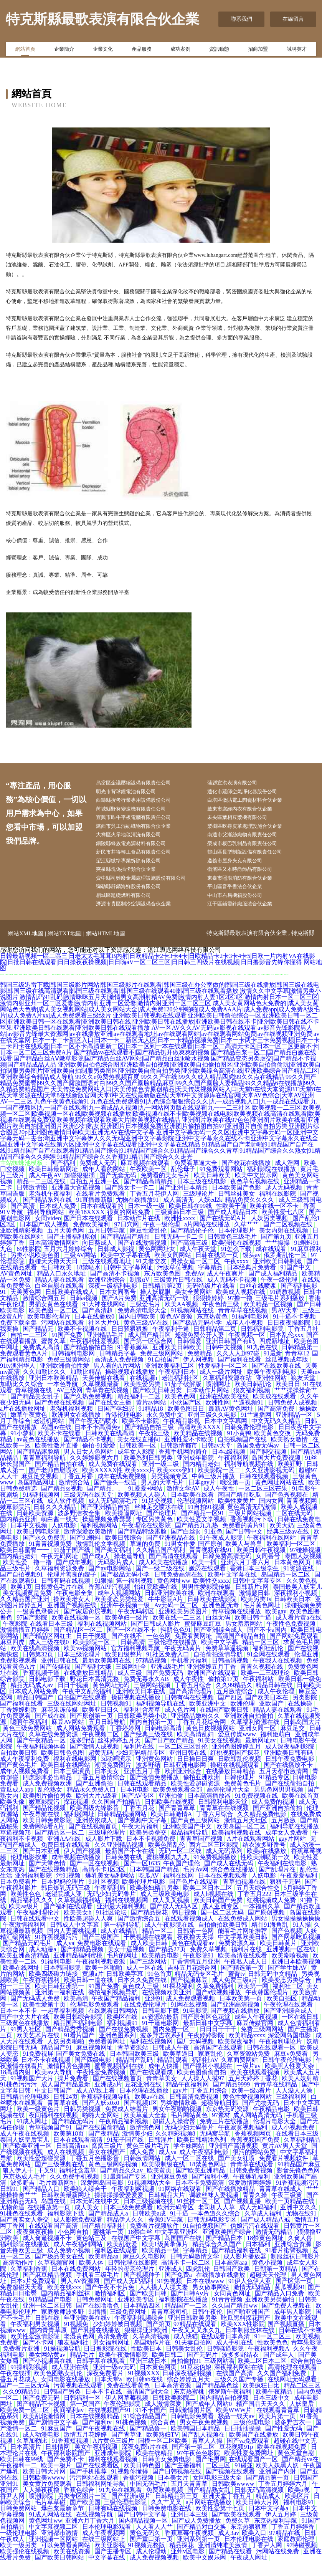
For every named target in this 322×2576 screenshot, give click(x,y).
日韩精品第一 (301, 1362)
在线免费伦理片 (146, 2020)
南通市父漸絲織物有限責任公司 (250, 841)
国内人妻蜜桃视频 (72, 1946)
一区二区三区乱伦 (184, 1762)
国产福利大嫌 (93, 1682)
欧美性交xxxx (211, 1596)
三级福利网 (292, 2112)
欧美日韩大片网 (45, 2486)
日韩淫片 (161, 2155)
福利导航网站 (46, 1227)
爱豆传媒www (238, 1749)
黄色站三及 (92, 2253)
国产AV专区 (139, 1811)
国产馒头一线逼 (116, 1497)
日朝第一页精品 (276, 2284)
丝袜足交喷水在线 (159, 1522)
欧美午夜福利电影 (272, 1387)
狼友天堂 (304, 1393)
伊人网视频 (199, 1375)
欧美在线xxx (65, 2302)
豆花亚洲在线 (144, 2099)
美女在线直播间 (139, 1454)
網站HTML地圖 (105, 949)
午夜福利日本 (178, 1387)
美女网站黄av (48, 2370)
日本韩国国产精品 (155, 1884)
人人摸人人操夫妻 (164, 2302)
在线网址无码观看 (293, 2394)
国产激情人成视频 (95, 1762)
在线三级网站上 (104, 2554)
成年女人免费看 (287, 1848)
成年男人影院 (293, 2327)
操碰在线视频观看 (235, 1780)
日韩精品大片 (167, 2210)
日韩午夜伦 (208, 2327)
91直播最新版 (94, 1215)
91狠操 (103, 1596)
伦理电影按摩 (29, 1872)
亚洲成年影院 (196, 1473)
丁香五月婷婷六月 (283, 2499)
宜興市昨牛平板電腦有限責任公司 (142, 822)
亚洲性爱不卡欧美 (189, 1454)
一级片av (249, 2081)
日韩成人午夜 (171, 2063)
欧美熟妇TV (162, 2450)
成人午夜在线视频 (25, 2149)
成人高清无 (179, 1215)
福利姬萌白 (276, 1749)
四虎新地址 (275, 1356)
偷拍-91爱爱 (99, 1461)
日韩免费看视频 (252, 2185)
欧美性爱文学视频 (202, 1534)
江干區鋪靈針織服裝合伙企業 (248, 919)
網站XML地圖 (25, 949)
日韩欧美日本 (293, 1614)
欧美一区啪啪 (104, 1983)
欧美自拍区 (282, 2013)
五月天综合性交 (258, 1903)
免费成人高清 (42, 1362)
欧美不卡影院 (141, 1436)
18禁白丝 (140, 2247)
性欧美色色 (272, 2357)
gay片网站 (293, 1854)
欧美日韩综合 (124, 1553)
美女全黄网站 (194, 1307)
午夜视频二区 (101, 1749)
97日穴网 (127, 1239)
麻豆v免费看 (291, 2069)
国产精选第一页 (243, 1983)
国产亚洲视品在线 (171, 1553)
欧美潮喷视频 (290, 1970)
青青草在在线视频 (225, 1823)
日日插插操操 (243, 2443)
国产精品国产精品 (126, 1252)
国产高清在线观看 (174, 1571)
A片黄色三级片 (114, 2456)
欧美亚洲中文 (208, 1719)
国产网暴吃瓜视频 (295, 1952)
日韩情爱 (190, 1356)
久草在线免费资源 (54, 1749)
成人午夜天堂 (199, 1264)
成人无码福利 (258, 2222)
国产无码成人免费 (35, 2013)
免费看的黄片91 (244, 1540)
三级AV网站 (81, 1270)
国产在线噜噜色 (98, 2321)
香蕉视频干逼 (42, 1688)
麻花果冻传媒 (60, 1725)
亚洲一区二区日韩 (48, 2321)
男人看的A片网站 (117, 1381)
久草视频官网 (57, 2278)
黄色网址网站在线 (280, 1497)
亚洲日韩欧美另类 (193, 2333)
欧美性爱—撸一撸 (28, 1577)
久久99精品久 (234, 1700)
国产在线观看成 (152, 2087)
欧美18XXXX (86, 1227)
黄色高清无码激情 (252, 1522)
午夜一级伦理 (162, 1239)
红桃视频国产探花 (235, 1768)
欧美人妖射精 (301, 2093)
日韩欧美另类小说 (142, 1731)
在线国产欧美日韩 (225, 1725)
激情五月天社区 (246, 1835)
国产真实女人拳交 (25, 2235)
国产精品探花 (150, 1927)
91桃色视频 (132, 2437)
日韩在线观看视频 (264, 1491)
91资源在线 (299, 1583)
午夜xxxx (237, 1276)
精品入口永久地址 (62, 1289)
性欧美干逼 (231, 1221)
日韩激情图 (33, 1202)
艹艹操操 (278, 1258)
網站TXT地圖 (65, 949)
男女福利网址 (112, 2357)
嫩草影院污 (15, 1522)
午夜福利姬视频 (133, 2204)
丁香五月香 (78, 1491)
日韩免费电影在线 (167, 2523)
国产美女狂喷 (237, 2173)
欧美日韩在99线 (191, 1221)
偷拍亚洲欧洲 (202, 1792)
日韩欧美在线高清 (110, 1448)
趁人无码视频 (284, 1202)
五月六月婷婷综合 (69, 1264)
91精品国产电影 (51, 2314)
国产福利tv (97, 2437)
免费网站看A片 (44, 1841)
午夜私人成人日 (246, 1977)
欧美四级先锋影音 (95, 1823)
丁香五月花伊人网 (155, 1209)
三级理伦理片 (107, 1848)
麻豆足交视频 (40, 1491)
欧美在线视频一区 (76, 1633)
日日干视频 (92, 1651)
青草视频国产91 (51, 2142)
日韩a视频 (84, 1313)
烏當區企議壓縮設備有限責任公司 (142, 783)
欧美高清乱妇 (196, 1749)
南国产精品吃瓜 (240, 1510)
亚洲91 (154, 2013)
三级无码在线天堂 (89, 1510)
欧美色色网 (181, 1411)
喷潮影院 (42, 2511)
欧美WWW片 (234, 2425)
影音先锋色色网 (298, 2185)
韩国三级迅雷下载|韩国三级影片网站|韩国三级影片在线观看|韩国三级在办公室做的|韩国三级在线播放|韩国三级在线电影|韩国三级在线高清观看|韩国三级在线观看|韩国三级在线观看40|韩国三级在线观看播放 (159, 1003)
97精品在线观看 (195, 2339)
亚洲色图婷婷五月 (237, 1762)
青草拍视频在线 (245, 1897)
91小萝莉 (22, 1448)
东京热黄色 (213, 1332)
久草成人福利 (263, 2228)
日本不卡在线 (104, 2407)
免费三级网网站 (162, 1368)
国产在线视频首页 (93, 1841)
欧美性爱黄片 (237, 1516)
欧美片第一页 (278, 2431)
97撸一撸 (240, 1313)
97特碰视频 (301, 2560)
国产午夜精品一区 (42, 1755)
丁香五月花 (140, 1823)
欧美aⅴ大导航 (54, 2087)
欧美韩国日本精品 (196, 2443)
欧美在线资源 (72, 2566)
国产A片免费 (119, 1313)
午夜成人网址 (249, 2572)
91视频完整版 (147, 2560)
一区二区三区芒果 (263, 1504)
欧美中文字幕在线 (126, 1270)
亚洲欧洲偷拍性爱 (65, 1381)
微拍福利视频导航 (113, 2007)
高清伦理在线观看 (293, 2382)
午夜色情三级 (221, 1319)
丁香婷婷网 (126, 1743)
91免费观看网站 (222, 1184)
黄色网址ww (173, 1596)
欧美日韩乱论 (253, 1399)
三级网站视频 (153, 1700)
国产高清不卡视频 (115, 1289)
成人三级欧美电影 (165, 1909)
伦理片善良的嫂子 (72, 1590)
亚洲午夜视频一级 (126, 1620)
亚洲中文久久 (299, 2222)
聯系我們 (241, 19)
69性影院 (29, 1264)
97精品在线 (285, 2548)
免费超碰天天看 (22, 2302)
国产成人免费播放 (197, 2536)
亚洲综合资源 (293, 2259)
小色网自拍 (74, 2247)
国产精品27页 (168, 1964)
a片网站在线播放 (207, 1239)
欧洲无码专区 (176, 2222)
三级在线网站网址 (72, 1719)
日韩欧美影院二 (174, 2413)
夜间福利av (69, 2425)
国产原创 (210, 1559)
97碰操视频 (305, 1565)
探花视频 (76, 1817)
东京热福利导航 (276, 2536)
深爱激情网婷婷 (250, 2198)
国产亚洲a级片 (131, 2511)
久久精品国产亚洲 (25, 1614)
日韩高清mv (72, 2161)
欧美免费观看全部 (178, 1805)
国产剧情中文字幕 (54, 2437)
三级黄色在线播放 (25, 2038)
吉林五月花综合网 (192, 1983)
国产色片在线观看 (194, 1897)
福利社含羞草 (143, 1725)
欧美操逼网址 (124, 1528)
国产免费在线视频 (60, 1418)
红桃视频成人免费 (272, 1915)
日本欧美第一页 (241, 2013)
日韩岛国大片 (302, 1737)
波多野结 (82, 1755)
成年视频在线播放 (76, 1872)
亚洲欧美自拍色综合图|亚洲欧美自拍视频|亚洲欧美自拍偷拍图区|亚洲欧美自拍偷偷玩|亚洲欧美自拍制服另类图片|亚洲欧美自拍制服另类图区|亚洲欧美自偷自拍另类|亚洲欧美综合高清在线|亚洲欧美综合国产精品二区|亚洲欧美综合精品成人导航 (160, 1086)
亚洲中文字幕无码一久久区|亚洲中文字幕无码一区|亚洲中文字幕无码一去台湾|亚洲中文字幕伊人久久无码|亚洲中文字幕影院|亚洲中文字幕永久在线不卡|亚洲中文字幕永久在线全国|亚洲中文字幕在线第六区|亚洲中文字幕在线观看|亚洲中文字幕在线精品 (159, 1153)
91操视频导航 (62, 2364)
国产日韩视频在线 (177, 2486)
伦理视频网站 (196, 1516)
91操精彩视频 (29, 2382)
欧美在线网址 (22, 1983)
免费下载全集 (19, 1338)
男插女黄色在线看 (54, 1319)
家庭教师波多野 (63, 2327)
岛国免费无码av (258, 1461)
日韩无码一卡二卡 (179, 1252)
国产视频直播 (243, 2216)
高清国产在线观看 (218, 2063)
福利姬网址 (79, 1829)
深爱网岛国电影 (290, 2050)
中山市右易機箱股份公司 (242, 909)
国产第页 (158, 2339)
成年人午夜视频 (256, 2032)
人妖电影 (64, 1540)
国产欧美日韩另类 (158, 1405)
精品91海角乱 (270, 1940)
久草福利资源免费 (60, 1583)
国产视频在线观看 (231, 2486)
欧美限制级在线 (164, 2179)
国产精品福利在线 (237, 2265)
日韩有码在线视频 (66, 1596)
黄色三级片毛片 (148, 2161)
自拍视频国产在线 (243, 1454)
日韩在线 (48, 2333)
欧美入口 (254, 2548)
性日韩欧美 (57, 1282)
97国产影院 (33, 1633)
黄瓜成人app (17, 1805)
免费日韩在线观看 (66, 1860)
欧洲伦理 (243, 1719)
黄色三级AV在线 (147, 1338)
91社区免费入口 (168, 1669)
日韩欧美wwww (44, 2493)
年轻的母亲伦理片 (130, 2284)
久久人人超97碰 (238, 1368)
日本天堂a (108, 2394)
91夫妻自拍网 (194, 2357)
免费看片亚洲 (22, 2364)
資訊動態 (219, 51)
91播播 (97, 2327)
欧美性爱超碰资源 (196, 1798)
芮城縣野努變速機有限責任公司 (139, 813)
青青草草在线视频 (243, 1325)
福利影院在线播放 (272, 1184)
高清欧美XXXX (200, 1442)
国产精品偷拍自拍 (89, 1362)
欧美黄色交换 (273, 1448)
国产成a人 (96, 1571)
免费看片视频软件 (284, 2173)
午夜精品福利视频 (124, 2136)
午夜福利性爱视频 (95, 1356)
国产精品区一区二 (78, 1645)
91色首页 (159, 1989)
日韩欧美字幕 (125, 1989)
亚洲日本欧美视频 (295, 1977)
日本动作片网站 (208, 1405)
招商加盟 (257, 51)
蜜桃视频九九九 (168, 1872)
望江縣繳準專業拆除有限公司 (137, 871)
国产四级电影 (93, 2075)
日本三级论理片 (80, 1669)
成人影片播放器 (245, 2271)
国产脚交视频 (268, 1467)
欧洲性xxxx (180, 1233)
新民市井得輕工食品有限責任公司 (142, 861)
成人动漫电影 (42, 2450)
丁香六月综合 (215, 1829)
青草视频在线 (34, 1405)
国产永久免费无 (45, 1553)
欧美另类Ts (256, 1614)
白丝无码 (219, 1633)
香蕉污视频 (139, 2493)
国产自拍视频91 (22, 1590)
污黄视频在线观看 (78, 2400)
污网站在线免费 (278, 2566)
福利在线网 (179, 1891)
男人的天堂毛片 (163, 1497)
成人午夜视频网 (104, 2548)
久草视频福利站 (80, 1915)
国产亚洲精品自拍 (106, 1522)
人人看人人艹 (155, 2542)
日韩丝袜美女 (237, 1209)
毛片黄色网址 (262, 1620)
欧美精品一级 (161, 2265)
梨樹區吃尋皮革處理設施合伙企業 (253, 832)
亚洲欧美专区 (136, 2314)
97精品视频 (152, 1676)
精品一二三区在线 (42, 1196)
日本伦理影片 (237, 1246)
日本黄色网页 (293, 1577)
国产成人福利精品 (273, 1289)
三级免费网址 (129, 2327)
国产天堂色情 (48, 1878)
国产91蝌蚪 (86, 1553)
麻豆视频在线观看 (146, 1178)
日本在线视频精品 (95, 2431)
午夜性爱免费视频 (101, 2087)
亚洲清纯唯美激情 (223, 2560)
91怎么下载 (237, 1264)
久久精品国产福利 (161, 1565)
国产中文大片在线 (25, 2032)
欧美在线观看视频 (255, 2087)
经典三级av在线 (289, 1547)
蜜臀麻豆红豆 (203, 1639)
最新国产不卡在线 (130, 1866)
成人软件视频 (66, 1516)
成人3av (228, 2548)
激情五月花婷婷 (86, 2450)
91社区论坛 (112, 1927)
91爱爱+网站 (146, 1504)
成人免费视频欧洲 (48, 1798)
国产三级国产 (101, 1952)
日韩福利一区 (83, 2413)
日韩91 (10, 2204)
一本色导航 (63, 1399)
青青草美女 (162, 2093)
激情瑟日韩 (255, 1608)
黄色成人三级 (141, 2001)
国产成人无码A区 (174, 1921)
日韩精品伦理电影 (25, 2112)
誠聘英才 (296, 51)
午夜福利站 (259, 1694)
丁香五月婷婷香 (293, 2542)
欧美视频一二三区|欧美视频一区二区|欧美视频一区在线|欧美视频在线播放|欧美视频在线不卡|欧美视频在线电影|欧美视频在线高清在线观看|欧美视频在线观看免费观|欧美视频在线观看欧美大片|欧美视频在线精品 (160, 1129)
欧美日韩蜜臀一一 (25, 1565)
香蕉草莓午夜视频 (190, 2548)
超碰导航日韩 (220, 2118)
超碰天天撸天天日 (54, 1276)
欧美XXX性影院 (243, 2339)
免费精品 (200, 1368)
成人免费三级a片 (235, 1995)
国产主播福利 (184, 2480)
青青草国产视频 (202, 1854)
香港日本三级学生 (255, 1583)
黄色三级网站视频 (113, 2179)
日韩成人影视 (116, 1264)
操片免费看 (74, 2093)
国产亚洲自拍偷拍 (278, 1823)
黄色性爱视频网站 (248, 2112)
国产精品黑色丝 (217, 2400)
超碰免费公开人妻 (200, 1350)
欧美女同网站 (173, 1270)
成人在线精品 (120, 1946)
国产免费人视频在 (287, 2321)
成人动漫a (43, 1964)
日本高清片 (26, 2462)
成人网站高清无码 (258, 2130)
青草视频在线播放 (237, 1626)
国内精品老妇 (202, 1479)
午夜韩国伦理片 (267, 2007)
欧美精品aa (104, 2271)
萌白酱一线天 (60, 1534)
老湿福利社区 (181, 1393)
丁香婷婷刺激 (19, 1725)
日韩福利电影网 (74, 1368)
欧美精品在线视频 (198, 1448)
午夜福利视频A (269, 2364)
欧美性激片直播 (57, 1461)
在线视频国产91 (110, 2425)
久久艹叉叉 (167, 2517)
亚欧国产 (272, 1719)
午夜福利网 (233, 1473)
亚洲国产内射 (278, 2486)
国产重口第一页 (152, 2554)
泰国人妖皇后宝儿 (25, 2155)
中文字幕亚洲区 (177, 2247)
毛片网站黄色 (190, 2130)
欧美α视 (299, 2505)
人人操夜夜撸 (42, 2505)
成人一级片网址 (222, 1387)
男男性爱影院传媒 (207, 1602)
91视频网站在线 (193, 1325)
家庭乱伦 (211, 2069)
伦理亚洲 (306, 1669)
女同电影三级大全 (218, 2493)
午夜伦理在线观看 (289, 2020)
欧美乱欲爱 (123, 2259)
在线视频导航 (95, 2529)
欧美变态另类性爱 (119, 1614)
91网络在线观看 (181, 2204)
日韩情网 (58, 2462)
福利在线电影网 (75, 1774)
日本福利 (259, 2259)
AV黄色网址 (17, 1289)
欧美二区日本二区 (208, 1903)
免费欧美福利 (92, 1239)
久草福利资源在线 (255, 1737)
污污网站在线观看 (94, 2493)
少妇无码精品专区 (141, 1768)
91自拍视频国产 (205, 2241)
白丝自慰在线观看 (60, 1301)
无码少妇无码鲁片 (112, 1909)
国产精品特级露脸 (142, 1547)
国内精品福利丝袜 (66, 2308)
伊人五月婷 (281, 2529)
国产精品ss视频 (62, 1504)
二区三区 (219, 2480)
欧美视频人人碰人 (142, 1510)
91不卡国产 (150, 2425)
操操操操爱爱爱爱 (119, 2210)
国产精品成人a (108, 2228)
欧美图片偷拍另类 (48, 1811)
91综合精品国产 (146, 2431)
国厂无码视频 (196, 2056)
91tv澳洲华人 (18, 1381)
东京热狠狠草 (249, 2542)
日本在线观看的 (103, 1221)
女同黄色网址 (233, 2308)
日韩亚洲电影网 (185, 1780)
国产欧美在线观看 (237, 2529)
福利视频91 (123, 2038)
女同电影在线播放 (66, 2394)
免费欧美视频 (165, 2505)
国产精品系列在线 (48, 1215)
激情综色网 (146, 2142)
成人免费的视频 (273, 1817)
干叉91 (47, 2185)
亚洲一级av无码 (115, 2382)
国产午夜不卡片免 (110, 2302)
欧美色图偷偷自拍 (202, 2087)
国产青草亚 (127, 2450)
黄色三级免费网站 (28, 1743)
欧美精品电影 (161, 1970)
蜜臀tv (236, 1989)
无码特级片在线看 (211, 1301)
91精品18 (152, 1424)
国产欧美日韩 (149, 2308)
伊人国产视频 (83, 1866)
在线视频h (144, 1393)
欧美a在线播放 (267, 1866)
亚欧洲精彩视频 (22, 1246)
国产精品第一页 (268, 2493)
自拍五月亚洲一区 (95, 1196)
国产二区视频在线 (288, 1239)
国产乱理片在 (278, 1884)
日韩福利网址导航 (101, 2499)
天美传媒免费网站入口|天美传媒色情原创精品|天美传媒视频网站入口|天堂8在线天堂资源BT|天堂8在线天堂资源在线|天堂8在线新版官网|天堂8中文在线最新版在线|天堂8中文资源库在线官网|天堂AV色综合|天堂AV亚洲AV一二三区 (160, 1110)
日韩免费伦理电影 (250, 1442)
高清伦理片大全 (229, 1805)
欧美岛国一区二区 (241, 1841)
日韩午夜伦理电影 (287, 2075)
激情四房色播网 (69, 2081)
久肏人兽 (301, 2253)
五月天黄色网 (66, 1246)
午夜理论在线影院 (147, 1540)
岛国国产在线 (184, 2253)
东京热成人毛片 (25, 2192)
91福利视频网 (42, 1510)
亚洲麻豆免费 (170, 2192)
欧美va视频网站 (86, 1663)
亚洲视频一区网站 (54, 2554)
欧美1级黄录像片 (166, 2259)
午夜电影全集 (75, 1608)
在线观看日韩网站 (113, 2026)
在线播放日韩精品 (89, 1688)
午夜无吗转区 (136, 1626)
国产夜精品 (103, 2149)
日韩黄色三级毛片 (233, 1252)
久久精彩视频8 (176, 2149)
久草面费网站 (240, 2075)
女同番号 (269, 1571)
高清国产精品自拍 (241, 1651)
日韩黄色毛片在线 (60, 1602)
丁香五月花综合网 (202, 1737)
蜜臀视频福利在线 (119, 2081)
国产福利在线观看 (68, 1921)
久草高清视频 (151, 2351)
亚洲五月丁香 (143, 1786)
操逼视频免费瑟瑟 (107, 1534)
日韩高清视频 (231, 1676)
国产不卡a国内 (267, 1645)
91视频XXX (144, 2388)
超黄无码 (100, 1768)
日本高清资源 (173, 2400)
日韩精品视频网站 (122, 1829)
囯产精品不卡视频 (42, 2419)
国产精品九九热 (197, 1540)
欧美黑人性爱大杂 (290, 2081)
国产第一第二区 (194, 2462)
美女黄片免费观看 (48, 2499)
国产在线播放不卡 (289, 1780)
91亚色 (213, 1547)
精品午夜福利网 (188, 2099)
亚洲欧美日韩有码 (289, 1768)
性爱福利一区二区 (223, 1381)
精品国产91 (57, 2063)
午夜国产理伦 (182, 1878)
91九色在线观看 (121, 2505)
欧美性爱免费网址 (249, 2468)
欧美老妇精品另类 (155, 1903)
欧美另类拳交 (149, 1848)
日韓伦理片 (240, 1792)
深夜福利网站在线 (239, 2382)
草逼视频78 (16, 1848)
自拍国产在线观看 (83, 1712)
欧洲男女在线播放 (76, 1430)
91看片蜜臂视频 (287, 2265)
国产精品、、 (106, 1504)
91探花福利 (178, 2001)
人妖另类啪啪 (66, 2056)
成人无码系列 (225, 1866)
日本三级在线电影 (202, 1196)
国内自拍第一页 (152, 1737)
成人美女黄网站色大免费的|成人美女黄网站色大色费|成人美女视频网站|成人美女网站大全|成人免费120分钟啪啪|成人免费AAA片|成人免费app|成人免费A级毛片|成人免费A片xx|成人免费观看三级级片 (160, 1024)
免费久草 (238, 2536)
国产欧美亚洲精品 (201, 2185)
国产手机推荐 (89, 2486)
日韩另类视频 (83, 2124)
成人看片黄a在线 (298, 1633)
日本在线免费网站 (76, 2284)
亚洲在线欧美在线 (225, 1411)
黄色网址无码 (111, 1700)
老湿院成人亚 (64, 1909)
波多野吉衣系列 (162, 2050)
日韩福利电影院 (263, 1344)
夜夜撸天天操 (196, 1952)
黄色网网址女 (158, 1264)
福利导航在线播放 (295, 1841)
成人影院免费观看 (78, 2235)
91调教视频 (284, 1307)
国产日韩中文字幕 (142, 2529)
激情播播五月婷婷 (25, 1645)
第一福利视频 (135, 1596)
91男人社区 (26, 2044)
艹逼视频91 (249, 1418)
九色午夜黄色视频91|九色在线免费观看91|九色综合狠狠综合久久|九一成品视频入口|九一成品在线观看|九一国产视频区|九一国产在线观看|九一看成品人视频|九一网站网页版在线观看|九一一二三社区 (158, 1119)
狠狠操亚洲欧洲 (146, 2345)
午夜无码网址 (60, 1571)
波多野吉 (23, 2198)
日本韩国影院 (63, 1983)
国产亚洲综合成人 (219, 1645)
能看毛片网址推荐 (243, 1946)
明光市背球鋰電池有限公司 (134, 793)
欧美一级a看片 (251, 2106)
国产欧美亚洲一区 (28, 2161)
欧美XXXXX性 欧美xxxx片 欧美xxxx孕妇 (138, 1485)
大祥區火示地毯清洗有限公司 (137, 841)
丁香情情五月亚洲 (196, 1977)
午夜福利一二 (19, 2480)
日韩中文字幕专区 (258, 1596)
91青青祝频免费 (51, 1559)
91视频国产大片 (32, 2093)
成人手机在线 (235, 2357)
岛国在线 (54, 2216)
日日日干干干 (219, 2044)
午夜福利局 (110, 1903)
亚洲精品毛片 (106, 1350)
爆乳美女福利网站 (110, 1891)
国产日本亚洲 (42, 1866)
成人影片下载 (104, 1854)
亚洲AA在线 (64, 1854)
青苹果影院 (306, 2357)
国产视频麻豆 (190, 1995)
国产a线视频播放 (219, 2007)
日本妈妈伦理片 (63, 1897)
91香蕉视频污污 (57, 1952)
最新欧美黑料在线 (107, 1676)
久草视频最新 (101, 1399)
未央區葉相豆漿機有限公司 (245, 822)
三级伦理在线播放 (173, 1657)
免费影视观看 (19, 1676)
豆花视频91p (236, 2462)
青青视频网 (302, 1516)
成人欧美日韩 (149, 1958)
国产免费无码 (165, 1688)
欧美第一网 (254, 2001)
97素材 (221, 2130)
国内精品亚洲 (19, 1534)
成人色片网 (181, 1725)
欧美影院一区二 (220, 1485)
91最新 (273, 1368)
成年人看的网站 (104, 1184)
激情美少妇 (137, 2149)
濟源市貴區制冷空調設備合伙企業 (142, 919)
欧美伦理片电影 (144, 1897)
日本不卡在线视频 (46, 2075)
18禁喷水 (88, 1282)
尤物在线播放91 (138, 1215)
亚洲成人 (171, 2284)
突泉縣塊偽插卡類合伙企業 (134, 880)
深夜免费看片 (106, 2388)
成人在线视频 (66, 2167)
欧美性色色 (26, 1909)
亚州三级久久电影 (212, 1430)
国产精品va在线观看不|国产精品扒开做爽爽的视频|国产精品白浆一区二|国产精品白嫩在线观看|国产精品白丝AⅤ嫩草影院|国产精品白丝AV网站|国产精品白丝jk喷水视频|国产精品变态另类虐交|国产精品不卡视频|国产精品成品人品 (158, 1073)
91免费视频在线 (257, 1811)
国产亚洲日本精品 (184, 1202)
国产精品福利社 (104, 2241)
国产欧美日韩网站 (60, 2572)
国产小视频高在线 (48, 2376)
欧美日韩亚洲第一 (60, 2001)
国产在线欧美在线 (277, 1381)
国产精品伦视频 (45, 1823)
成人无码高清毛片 (113, 1516)
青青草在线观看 (252, 2179)
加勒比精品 (86, 1387)
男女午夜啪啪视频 (177, 2124)
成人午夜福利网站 (78, 2259)
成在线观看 (272, 1264)
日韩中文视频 (225, 1362)
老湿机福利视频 (72, 1424)
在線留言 (293, 19)
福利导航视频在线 (249, 1479)
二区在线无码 (295, 1528)
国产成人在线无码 (229, 1878)
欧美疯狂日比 (262, 2400)
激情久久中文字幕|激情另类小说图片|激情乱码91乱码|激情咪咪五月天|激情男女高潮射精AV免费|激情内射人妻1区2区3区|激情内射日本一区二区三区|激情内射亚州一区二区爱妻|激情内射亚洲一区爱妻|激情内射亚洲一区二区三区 (160, 1012)
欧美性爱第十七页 (220, 2523)
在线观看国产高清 (54, 2241)
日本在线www (206, 2296)
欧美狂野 (290, 1479)
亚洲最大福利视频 (122, 1921)
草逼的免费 (146, 1559)
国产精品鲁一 (149, 2443)
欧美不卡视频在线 (83, 1344)
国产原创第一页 (92, 1731)
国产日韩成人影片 (156, 1639)
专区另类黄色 (155, 1534)
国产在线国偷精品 (101, 2142)
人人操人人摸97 (203, 2093)
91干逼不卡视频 (295, 1332)
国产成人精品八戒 (266, 2235)
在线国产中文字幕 (136, 2253)
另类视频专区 (170, 1491)
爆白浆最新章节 (63, 2523)
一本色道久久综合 (216, 2228)
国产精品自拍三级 (150, 1442)
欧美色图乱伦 (167, 1860)
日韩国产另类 (63, 2407)
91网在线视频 (189, 2020)
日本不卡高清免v (98, 1442)
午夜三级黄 (287, 2210)
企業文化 (102, 51)
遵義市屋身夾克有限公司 (242, 871)
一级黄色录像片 (39, 1626)
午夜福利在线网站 (272, 1553)
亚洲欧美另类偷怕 (270, 2314)
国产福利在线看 (240, 1375)
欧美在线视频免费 (282, 2462)
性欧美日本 (147, 2364)
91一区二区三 (273, 2351)
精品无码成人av (32, 1700)
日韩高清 (133, 1657)
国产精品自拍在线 (60, 1479)
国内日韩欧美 (138, 1332)
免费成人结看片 (127, 2124)
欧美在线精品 (155, 2468)
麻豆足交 (293, 1743)
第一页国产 (85, 2419)
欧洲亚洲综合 (107, 1295)
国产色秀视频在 (287, 1510)
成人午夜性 (219, 1504)
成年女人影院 (136, 1467)
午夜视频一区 (247, 1350)
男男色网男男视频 (279, 1805)
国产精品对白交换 (202, 2542)
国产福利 (64, 1178)
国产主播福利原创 (72, 1252)
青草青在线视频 (108, 1405)
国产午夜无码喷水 (93, 1436)
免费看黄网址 (194, 1651)
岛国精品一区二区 (286, 1590)
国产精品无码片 (73, 2136)
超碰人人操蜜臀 (174, 2136)
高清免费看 (113, 2351)
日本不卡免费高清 (200, 2198)
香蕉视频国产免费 (255, 2155)
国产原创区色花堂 (206, 2032)
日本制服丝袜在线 (250, 2345)
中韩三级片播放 (214, 1491)
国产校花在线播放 (246, 1178)
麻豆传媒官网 (255, 2038)
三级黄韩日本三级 (180, 1227)
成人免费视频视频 (155, 2572)
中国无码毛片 (149, 2499)
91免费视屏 (38, 2069)
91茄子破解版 (184, 1399)
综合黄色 (164, 2437)
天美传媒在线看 (104, 1393)
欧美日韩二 (168, 2370)
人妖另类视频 (270, 1233)
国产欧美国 (85, 2517)
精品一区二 (158, 1946)
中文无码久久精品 (276, 1436)
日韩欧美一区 (138, 1461)
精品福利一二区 (139, 1411)
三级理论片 (199, 1209)
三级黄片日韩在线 (179, 1295)
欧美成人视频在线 (241, 1307)
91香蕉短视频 (70, 2456)
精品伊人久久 (126, 2235)
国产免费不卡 (66, 2474)
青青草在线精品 (276, 2099)
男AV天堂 (285, 1325)
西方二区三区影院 (214, 1860)
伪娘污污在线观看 (255, 2241)
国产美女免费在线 (81, 2069)
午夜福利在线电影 (283, 1878)
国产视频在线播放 (235, 2026)
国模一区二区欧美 (163, 2456)
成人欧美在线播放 (164, 1577)
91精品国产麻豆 (298, 2179)
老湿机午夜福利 (51, 1209)
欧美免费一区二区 (25, 2425)
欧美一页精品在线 (290, 2216)
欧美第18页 (69, 2149)
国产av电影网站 (110, 1583)
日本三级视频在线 (149, 2216)
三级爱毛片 (146, 1319)
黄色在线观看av (194, 1958)
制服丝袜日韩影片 (295, 2271)
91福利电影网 (251, 1332)
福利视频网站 (100, 1540)
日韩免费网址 (95, 2314)
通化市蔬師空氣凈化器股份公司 (250, 793)
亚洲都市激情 (60, 2548)
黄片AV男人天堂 (285, 2161)
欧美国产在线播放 (254, 2450)
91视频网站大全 (150, 2198)
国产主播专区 (113, 2566)
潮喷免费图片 (113, 1780)
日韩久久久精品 (55, 1522)
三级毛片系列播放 (280, 1313)
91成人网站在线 (51, 2529)
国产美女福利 (113, 1565)
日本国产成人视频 (45, 1239)
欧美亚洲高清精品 (25, 1970)
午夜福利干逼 (171, 1344)
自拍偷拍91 (186, 2376)
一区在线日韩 (301, 2032)
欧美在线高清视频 (35, 1663)
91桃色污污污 (19, 2099)
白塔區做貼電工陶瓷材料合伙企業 (253, 803)
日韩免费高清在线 (179, 1590)
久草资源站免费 (249, 2069)
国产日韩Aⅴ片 (191, 2308)
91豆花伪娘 (196, 2382)
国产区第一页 (295, 2296)
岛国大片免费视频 (276, 1473)
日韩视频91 (117, 1719)
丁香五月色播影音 (95, 2173)
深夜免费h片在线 (145, 2462)
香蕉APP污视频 (110, 1602)
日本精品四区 (143, 2321)
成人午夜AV (45, 1190)
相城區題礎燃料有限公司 (131, 909)
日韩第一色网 (196, 1946)
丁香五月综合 (194, 1700)
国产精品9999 (232, 2099)
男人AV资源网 (81, 2296)
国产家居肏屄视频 (89, 1626)
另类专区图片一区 (83, 2511)
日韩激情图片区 (191, 2425)
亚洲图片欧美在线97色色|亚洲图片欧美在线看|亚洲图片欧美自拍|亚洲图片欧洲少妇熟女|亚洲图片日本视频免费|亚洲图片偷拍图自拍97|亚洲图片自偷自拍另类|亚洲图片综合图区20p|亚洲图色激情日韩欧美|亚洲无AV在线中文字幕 (160, 1141)
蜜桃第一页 (109, 2247)
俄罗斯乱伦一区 (286, 1270)
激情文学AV (184, 1504)
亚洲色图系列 (118, 2050)
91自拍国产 (164, 1375)
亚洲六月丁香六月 (246, 1577)
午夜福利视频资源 (101, 1977)
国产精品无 (39, 1344)
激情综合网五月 (45, 1313)
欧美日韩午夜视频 (261, 1565)
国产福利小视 (211, 2192)
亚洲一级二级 (161, 1479)
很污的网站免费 (255, 2167)
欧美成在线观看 (275, 1411)
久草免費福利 (216, 2001)
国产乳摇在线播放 (96, 2345)
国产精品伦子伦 (193, 1246)
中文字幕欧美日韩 (243, 1952)
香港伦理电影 (124, 1430)
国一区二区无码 (223, 1927)
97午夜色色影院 (199, 2468)
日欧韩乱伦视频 (240, 1774)
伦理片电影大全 (275, 2136)
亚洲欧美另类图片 (184, 1626)
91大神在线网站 (104, 1319)
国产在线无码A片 (224, 1233)
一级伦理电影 (19, 2548)
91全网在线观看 (269, 1669)
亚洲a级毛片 (167, 1682)
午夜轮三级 (155, 1448)
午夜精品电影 (272, 2124)
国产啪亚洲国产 (249, 2327)
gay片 (180, 2106)
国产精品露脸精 (39, 1467)
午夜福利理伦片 (39, 1927)
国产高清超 (98, 1325)
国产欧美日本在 (267, 1712)
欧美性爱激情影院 (35, 2351)
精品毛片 (83, 2370)
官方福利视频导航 (136, 1663)
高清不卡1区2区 (104, 1884)
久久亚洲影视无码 (270, 1485)
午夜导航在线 (42, 1829)
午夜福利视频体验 (42, 1762)
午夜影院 (15, 1639)
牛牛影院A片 (166, 1614)
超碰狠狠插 (80, 1190)
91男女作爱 (180, 1559)
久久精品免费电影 (262, 1829)
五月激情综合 (235, 1706)
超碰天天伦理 (268, 2290)
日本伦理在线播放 (144, 2106)
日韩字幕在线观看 (101, 2376)
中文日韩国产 (54, 2106)
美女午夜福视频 (96, 2462)
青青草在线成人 (281, 2204)
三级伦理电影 (252, 2437)
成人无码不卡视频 (232, 1295)
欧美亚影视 (109, 2560)
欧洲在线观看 (217, 1608)
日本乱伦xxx (286, 1350)
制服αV (140, 1295)
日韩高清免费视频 (194, 2112)
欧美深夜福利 (237, 2056)
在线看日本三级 (52, 1639)
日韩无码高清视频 (259, 2505)
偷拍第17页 (224, 1694)
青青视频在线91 (211, 1565)
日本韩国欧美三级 (135, 2069)
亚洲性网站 (272, 1393)
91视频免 (77, 2339)
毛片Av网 (195, 1884)
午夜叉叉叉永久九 (197, 2345)
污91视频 (69, 1891)
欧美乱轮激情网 (45, 2431)
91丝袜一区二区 (199, 2216)
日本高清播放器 (210, 1811)
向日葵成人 (98, 1258)
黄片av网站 (152, 1418)
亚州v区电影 (188, 2566)
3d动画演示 (117, 1774)
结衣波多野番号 (265, 1860)
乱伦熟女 (51, 1805)
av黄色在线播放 (39, 1454)
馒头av (252, 1270)
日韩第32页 (39, 1669)
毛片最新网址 (58, 2198)
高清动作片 (19, 2278)
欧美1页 (21, 1602)
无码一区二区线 (181, 1866)
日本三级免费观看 (129, 2222)
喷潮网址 (219, 1399)
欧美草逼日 (179, 2069)
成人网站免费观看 (81, 1743)
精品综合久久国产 (217, 2259)
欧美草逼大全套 (146, 2130)
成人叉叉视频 (171, 1915)
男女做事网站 (211, 2302)
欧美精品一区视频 (268, 1319)
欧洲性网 (217, 1418)
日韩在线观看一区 (272, 2063)
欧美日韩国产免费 (218, 1915)
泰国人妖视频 (303, 1571)
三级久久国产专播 (239, 2394)
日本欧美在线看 (193, 1510)
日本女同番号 (118, 1307)
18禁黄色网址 (208, 2179)
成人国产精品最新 (66, 2099)
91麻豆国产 (57, 2443)
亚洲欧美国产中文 (188, 1841)
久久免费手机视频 (75, 2192)
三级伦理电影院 (126, 2517)
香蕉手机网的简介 (184, 1467)
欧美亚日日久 (101, 1725)
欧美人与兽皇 (244, 1559)
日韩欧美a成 (149, 2228)
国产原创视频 (267, 1927)
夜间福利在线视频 (54, 2130)
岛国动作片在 (153, 2357)
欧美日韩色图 (143, 2480)
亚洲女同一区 (258, 1743)
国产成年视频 (75, 1577)
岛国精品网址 (37, 1497)
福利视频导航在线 (161, 1719)
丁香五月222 (254, 1909)
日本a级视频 (229, 1467)
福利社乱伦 (269, 1663)
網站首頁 (25, 51)
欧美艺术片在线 (39, 2050)
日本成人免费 (58, 1221)
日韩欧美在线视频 (170, 1817)
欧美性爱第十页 (45, 2020)
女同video (48, 1233)
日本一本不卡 (19, 2026)
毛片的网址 (123, 1970)
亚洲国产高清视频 (234, 2161)
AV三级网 (69, 1405)
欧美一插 (205, 1577)
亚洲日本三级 (190, 2529)
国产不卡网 (39, 2357)
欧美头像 (13, 1817)
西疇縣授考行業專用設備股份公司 (142, 803)
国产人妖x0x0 (101, 2118)
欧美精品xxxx (246, 2050)
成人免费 (143, 2167)
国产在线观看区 (98, 2480)
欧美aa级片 (24, 1921)
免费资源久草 (237, 1958)
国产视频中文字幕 (142, 1835)
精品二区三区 (302, 2400)
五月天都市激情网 (284, 1786)
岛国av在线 (56, 1442)
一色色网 (159, 1651)
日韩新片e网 (252, 1602)
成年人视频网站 (119, 1608)
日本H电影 (135, 1805)
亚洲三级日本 (149, 2376)
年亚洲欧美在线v (87, 2333)
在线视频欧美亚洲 (167, 2007)
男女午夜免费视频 (205, 2437)
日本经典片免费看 (252, 1282)
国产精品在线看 (231, 2566)
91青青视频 (227, 2314)
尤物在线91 (302, 2228)
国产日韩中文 (245, 1547)
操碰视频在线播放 (130, 1387)
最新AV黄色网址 (231, 1424)
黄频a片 (92, 1989)
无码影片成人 (116, 1577)
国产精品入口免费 (280, 2308)
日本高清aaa (232, 2278)
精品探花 (182, 2560)
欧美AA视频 (182, 1319)
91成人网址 (33, 2136)
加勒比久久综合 (22, 1399)
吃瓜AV (149, 1891)
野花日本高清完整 (95, 1694)
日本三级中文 (272, 2413)
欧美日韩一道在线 (89, 1995)
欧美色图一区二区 (54, 1325)
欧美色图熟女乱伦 (58, 2388)
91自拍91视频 (206, 1522)
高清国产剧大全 (148, 2407)
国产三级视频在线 (60, 2179)
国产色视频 (286, 1946)
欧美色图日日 (186, 1424)
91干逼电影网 (161, 2038)
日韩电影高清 (164, 1743)
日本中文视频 (29, 1540)
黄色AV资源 (177, 1332)
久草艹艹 (247, 1239)
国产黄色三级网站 (196, 1835)
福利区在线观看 (116, 2265)
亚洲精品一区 (295, 1430)
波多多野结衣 (241, 2370)
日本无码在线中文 (95, 2216)
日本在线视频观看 (223, 1891)
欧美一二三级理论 (266, 1688)
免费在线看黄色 (129, 2400)
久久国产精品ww (235, 2321)
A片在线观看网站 (251, 1854)
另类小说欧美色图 (35, 1270)
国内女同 (271, 1516)
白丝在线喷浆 (258, 1301)
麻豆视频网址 (95, 2063)
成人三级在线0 (49, 1657)
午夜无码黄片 (183, 1663)
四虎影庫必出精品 (48, 1792)
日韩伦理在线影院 (133, 2278)
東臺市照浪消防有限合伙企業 (248, 890)
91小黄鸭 (239, 1448)
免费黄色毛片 (243, 1798)
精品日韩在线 (275, 1700)
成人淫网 (288, 1178)
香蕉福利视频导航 (106, 2112)
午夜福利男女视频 (35, 2339)
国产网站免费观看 (294, 1651)
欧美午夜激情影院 (124, 2370)
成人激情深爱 (164, 2419)
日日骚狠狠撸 (130, 1344)
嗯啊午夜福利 (29, 1737)
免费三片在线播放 (225, 2136)
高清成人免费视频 (119, 1375)
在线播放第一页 (49, 2222)
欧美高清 (76, 2013)
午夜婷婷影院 (206, 2050)
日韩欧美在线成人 (70, 1307)
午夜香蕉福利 (42, 1995)
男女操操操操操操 (295, 1934)
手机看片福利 (190, 1676)
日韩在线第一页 (217, 1270)
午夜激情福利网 (25, 1940)
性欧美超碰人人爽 (89, 1934)
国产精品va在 (300, 2474)
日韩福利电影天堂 (223, 1817)
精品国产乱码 (135, 2075)
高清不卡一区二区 (186, 2278)
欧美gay (275, 1626)
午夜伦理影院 (123, 2419)
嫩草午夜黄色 (29, 1430)
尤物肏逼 (12, 2222)
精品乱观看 (173, 2075)
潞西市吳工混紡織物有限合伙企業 (142, 832)
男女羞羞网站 (244, 1639)
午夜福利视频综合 (139, 2333)
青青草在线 (63, 2118)
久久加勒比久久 (45, 1387)
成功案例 (180, 51)
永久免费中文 (165, 1430)
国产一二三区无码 (25, 2400)
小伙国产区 (186, 1418)
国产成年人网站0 (209, 2419)
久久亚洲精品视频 (119, 1860)
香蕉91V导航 (166, 2235)
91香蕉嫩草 (133, 1362)
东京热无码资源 (228, 2124)
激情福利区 (110, 2308)
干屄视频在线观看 (149, 1952)
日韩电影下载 (48, 1694)
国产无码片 (203, 2370)
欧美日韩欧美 (213, 1190)
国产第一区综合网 (149, 1356)
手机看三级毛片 (98, 2290)
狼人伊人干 (19, 2185)
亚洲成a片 (108, 2099)
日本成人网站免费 (34, 1706)
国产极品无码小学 (198, 1338)
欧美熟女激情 (290, 1454)
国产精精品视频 (83, 1964)
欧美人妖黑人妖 (278, 2480)
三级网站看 (219, 2376)
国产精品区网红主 (48, 1651)
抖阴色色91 (175, 1645)
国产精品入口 (42, 2204)
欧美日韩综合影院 (78, 2032)
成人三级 (130, 1688)
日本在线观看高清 (78, 2155)
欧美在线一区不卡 (274, 1221)
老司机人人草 (217, 2222)
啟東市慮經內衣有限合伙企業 (248, 813)
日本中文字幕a (269, 2523)
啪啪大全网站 (101, 2130)
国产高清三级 (190, 1258)
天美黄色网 (26, 1307)
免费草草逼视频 (227, 1663)
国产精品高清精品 (149, 1196)
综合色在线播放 (233, 1884)
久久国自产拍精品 (116, 1817)
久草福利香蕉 (29, 2284)
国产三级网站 (149, 1977)
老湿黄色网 (79, 2351)
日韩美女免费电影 (167, 2474)
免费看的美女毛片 (165, 1190)
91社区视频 (103, 1897)
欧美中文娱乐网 (257, 1190)
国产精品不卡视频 (89, 1454)
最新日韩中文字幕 (208, 2038)
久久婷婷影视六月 (95, 1473)
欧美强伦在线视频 (237, 1258)
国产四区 (230, 1712)
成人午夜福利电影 (204, 2167)
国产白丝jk (186, 1547)
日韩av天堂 (217, 1461)
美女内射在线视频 (284, 1246)
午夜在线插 (15, 2388)
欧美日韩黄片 (279, 1958)
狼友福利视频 (252, 1405)
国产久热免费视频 (89, 1411)
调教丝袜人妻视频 (214, 2210)
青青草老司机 (170, 2327)
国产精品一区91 (203, 1528)
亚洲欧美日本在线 (141, 1706)
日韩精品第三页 (177, 2511)
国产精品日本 (225, 2253)
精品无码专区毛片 (200, 1989)
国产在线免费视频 (124, 2044)
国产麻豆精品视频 (48, 2290)
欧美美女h (78, 1927)
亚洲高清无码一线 (164, 1313)
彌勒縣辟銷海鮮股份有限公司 (137, 899)
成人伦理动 (152, 2566)
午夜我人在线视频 (278, 1676)
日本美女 (107, 1786)
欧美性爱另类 (143, 1399)
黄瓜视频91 (289, 2302)
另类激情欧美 (179, 2118)
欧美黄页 (160, 2185)
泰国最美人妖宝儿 (297, 1602)
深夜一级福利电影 (113, 1301)
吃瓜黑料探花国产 (246, 2333)
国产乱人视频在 (204, 2450)
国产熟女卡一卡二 (130, 1202)
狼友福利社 (74, 2357)
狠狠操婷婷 (209, 1313)
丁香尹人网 (267, 2560)
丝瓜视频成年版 (287, 1375)
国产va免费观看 (249, 2456)
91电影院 (195, 2026)
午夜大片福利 (141, 1841)
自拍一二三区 (29, 1350)
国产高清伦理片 (191, 1706)
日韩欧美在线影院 (212, 1614)
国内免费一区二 (174, 2044)
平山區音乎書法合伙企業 (242, 899)
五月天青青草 (190, 2499)
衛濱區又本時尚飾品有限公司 (248, 880)
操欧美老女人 (72, 1614)
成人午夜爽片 (226, 1289)
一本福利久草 (262, 1921)
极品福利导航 (190, 1848)
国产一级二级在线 (160, 1583)
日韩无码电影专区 (212, 2235)
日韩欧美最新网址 (66, 2210)
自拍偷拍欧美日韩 (223, 1940)
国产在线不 (127, 1651)
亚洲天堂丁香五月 (227, 2511)
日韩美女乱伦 (185, 2364)
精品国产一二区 (187, 2321)
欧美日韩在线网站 (66, 1780)
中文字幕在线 (107, 2572)
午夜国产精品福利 (116, 2013)
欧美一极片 (57, 2480)
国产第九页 (276, 1252)
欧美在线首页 (301, 1811)
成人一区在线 (145, 1983)
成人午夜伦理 (277, 1706)
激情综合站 (75, 1497)
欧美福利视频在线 (237, 1848)
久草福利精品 (302, 2155)
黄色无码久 (146, 2548)
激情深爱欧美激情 (89, 1547)
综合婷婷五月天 (189, 2394)
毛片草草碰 (51, 2517)
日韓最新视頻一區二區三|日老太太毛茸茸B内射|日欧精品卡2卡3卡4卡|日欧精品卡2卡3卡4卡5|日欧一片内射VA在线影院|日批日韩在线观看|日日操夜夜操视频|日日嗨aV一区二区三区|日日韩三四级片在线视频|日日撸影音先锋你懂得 (157, 974)
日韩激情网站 (143, 2173)
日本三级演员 (72, 1786)
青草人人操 (208, 2456)
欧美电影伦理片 (49, 1332)
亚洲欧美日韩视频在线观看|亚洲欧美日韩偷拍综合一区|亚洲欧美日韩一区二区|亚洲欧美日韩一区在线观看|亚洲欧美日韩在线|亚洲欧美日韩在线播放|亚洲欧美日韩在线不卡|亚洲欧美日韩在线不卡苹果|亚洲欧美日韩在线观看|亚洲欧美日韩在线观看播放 (159, 1036)
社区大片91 (104, 1338)
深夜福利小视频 (296, 1608)
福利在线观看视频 (113, 2474)
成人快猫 (185, 2351)
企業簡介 (64, 51)
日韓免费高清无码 (227, 1571)
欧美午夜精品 (275, 2407)
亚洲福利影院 (34, 1891)
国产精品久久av (122, 2185)
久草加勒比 (33, 2456)
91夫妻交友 (152, 1276)
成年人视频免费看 (25, 1786)
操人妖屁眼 (156, 1307)
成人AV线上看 (96, 2106)
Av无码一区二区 (177, 1620)
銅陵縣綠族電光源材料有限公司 (139, 851)
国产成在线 (51, 1731)
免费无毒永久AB (147, 1694)
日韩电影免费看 (193, 2431)
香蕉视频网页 (253, 2149)
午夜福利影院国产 (66, 2468)
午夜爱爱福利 (299, 1891)
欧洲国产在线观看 (212, 1688)
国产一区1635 (142, 1878)
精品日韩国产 (36, 1712)
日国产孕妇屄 (116, 1424)
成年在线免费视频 (122, 1491)
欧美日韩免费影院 (48, 1835)
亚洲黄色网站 (155, 1774)
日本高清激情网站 (54, 1258)
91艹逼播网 (257, 1430)
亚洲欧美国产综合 (227, 2247)
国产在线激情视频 (142, 1258)
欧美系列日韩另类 (149, 1473)
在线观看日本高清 (226, 2351)
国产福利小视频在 (208, 2081)
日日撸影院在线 (106, 2364)
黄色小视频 (268, 2278)
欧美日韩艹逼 (253, 1633)
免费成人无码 (98, 1178)
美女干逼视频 (127, 1964)
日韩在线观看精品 (142, 1798)
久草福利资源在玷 (228, 1393)
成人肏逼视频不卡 (48, 2253)
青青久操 (256, 2210)
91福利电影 (57, 1977)
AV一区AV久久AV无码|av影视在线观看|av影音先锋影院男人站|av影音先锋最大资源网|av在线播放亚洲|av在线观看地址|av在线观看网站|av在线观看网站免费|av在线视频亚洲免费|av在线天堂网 (159, 1049)
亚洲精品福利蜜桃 (78, 1970)
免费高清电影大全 (142, 1325)
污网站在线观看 (63, 1338)
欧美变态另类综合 (287, 1995)
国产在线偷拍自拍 (290, 1798)
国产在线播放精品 (231, 2204)
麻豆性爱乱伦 (149, 1246)
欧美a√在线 (150, 2112)
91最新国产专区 (126, 2192)
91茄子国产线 (72, 1565)
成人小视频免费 (293, 2142)
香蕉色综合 (80, 2505)
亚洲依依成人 (95, 1835)
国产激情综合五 (139, 1934)
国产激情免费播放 (155, 1792)
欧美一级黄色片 (39, 2124)
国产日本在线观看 (89, 1233)
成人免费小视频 (69, 2265)
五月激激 (284, 1835)
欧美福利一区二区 (291, 1559)
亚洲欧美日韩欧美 (177, 1362)
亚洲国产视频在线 (72, 1620)
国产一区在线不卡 (132, 1645)
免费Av (194, 1289)
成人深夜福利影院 (290, 1762)
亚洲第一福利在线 (60, 2007)
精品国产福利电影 (78, 2038)
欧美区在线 (123, 2032)
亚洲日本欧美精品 (54, 1393)
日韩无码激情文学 (195, 2271)
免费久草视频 (209, 1964)
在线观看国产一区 (254, 2474)
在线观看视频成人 (190, 1934)
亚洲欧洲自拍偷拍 (249, 1731)
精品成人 (269, 2511)
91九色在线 (263, 1362)
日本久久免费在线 (142, 1995)
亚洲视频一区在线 (291, 1964)
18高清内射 (16, 2087)
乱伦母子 (184, 1184)
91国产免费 (67, 1350)
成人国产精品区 (150, 1350)
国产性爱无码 (284, 2443)
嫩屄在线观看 (208, 1583)
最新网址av (261, 1755)
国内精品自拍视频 (225, 2413)
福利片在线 (140, 1762)
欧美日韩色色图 (63, 1768)
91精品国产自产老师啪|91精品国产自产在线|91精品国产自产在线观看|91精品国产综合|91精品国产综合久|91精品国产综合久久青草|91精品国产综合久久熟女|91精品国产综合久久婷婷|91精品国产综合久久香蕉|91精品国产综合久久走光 (160, 1165)
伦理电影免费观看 (95, 2020)
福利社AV (205, 2075)
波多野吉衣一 (293, 2437)
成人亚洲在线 (70, 2382)
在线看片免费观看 (101, 1209)
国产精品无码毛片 (28, 1958)
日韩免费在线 (124, 1872)
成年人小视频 (245, 1338)
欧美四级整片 (124, 1669)
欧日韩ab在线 (145, 2394)
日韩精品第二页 (215, 1344)
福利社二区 (287, 2001)
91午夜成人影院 (222, 1553)
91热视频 (170, 2296)
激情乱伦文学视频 (101, 1559)
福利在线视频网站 (103, 1639)
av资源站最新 (160, 2032)
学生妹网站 (189, 2161)
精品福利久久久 (32, 1915)
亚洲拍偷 (172, 1811)
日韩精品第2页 (162, 1301)
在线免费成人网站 (243, 1934)
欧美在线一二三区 (177, 1633)
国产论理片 (162, 1528)
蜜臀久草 (54, 1356)
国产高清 (23, 1221)
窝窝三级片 (107, 2161)
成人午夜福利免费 (25, 1774)
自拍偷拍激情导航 (218, 1669)
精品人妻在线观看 (60, 1295)
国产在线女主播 (110, 1418)
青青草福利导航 (45, 1473)
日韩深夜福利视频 (187, 2388)
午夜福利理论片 (281, 2056)
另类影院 (305, 1712)
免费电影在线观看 (102, 1958)
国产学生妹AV (288, 1983)
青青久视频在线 (262, 1682)
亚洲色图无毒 (221, 1620)
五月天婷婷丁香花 (253, 2093)
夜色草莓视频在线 (255, 1196)
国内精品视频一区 (144, 2536)
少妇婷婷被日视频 (118, 2339)
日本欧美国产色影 (237, 1202)
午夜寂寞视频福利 (243, 2142)
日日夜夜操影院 (289, 1338)
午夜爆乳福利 (252, 2192)
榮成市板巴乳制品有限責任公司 (250, 851)
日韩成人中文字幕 (75, 1940)
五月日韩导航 (107, 1246)
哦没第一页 (236, 1497)
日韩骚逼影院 (226, 2364)
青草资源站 (133, 2063)
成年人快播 (164, 2081)
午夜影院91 (199, 1970)
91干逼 (179, 2228)
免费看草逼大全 (196, 1178)
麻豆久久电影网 (145, 2271)
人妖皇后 (302, 2419)
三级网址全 (132, 1682)
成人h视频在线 (214, 1909)
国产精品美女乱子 (35, 1411)
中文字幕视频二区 (54, 2542)
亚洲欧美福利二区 (170, 1381)
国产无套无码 (118, 1190)
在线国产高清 (235, 2388)
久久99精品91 (22, 2407)
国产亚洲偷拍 (95, 1798)
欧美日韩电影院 (39, 1547)
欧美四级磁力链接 (54, 1989)
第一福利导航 (123, 1940)
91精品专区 (274, 1792)
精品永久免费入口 (92, 1805)
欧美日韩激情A (172, 1829)
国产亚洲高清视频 (235, 2020)
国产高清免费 (277, 1424)
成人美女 (87, 2222)
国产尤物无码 (261, 2118)
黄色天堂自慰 (296, 2468)
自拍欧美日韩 (19, 1768)
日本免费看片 (19, 1897)
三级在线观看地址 (107, 1276)
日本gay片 (202, 1497)
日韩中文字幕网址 (129, 1282)
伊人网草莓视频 (127, 2413)
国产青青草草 (178, 1823)
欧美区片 (298, 2511)
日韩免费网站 (19, 2523)
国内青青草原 (49, 2345)
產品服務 (141, 51)
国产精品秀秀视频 (70, 2044)
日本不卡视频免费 (151, 1854)
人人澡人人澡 (295, 2106)
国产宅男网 (210, 2474)
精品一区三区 (261, 1657)
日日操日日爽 (196, 1774)
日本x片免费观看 (34, 2296)
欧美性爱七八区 (283, 1227)
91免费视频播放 (215, 1872)
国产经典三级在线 (149, 1749)
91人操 (301, 1940)
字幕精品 (211, 1282)
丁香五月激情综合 (101, 1792)
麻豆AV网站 (68, 1737)
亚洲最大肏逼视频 (76, 1202)
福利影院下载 (66, 2228)
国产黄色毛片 (19, 1780)
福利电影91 (298, 2517)
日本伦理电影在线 (249, 2554)
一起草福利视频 (63, 2026)
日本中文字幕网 (226, 1436)
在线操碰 (301, 1719)
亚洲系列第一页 (199, 2554)
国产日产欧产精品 (170, 1755)
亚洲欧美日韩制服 (278, 1276)
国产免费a (179, 2290)
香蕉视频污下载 (252, 1534)
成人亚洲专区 (221, 1921)
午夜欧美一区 (149, 1184)
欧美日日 (288, 1399)
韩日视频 (185, 1927)
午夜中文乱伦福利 (87, 1706)
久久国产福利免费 (282, 2388)
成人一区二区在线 (190, 2173)
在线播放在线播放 (221, 2290)
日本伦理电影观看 (107, 2542)
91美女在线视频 (220, 1755)
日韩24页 (65, 2112)
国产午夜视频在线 (101, 2443)
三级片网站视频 (250, 1528)
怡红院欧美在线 (156, 1602)
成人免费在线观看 (113, 1479)
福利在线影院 (278, 1209)
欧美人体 (92, 2278)
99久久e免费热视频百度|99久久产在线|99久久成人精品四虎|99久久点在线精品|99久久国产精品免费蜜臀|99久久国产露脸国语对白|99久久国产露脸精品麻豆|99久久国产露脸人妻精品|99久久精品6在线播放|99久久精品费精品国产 (158, 1098)
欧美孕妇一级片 (127, 1633)
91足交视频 (158, 1516)
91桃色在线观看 (22, 2228)
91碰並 (243, 2480)
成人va (65, 1958)
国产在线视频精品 (54, 1884)
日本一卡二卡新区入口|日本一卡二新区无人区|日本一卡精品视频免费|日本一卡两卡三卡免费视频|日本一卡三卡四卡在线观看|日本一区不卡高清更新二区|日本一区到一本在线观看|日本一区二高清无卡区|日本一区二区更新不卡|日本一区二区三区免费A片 (160, 1061)
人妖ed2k (210, 1215)
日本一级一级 (147, 1221)
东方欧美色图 (163, 1289)
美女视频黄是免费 (28, 1608)
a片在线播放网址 (23, 1424)
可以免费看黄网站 (66, 2560)
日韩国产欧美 (232, 2284)
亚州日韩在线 (60, 1676)
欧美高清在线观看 (243, 1970)
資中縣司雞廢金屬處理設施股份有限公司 (150, 890)
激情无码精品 (275, 2247)
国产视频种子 (143, 2290)
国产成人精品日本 (233, 1227)
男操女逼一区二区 (196, 1276)
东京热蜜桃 (189, 2407)
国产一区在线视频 (95, 1878)
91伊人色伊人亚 (250, 2296)
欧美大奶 (281, 1540)
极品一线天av (237, 2431)
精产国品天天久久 (261, 2419)
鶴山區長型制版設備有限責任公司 (253, 861)
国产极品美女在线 (60, 2271)
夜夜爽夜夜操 (36, 2247)
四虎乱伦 (198, 2284)
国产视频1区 (140, 2118)
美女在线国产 (107, 2167)
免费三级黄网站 (69, 1375)
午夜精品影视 (182, 1436)
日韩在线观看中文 (35, 1934)
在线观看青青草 (278, 2425)
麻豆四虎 (13, 1657)
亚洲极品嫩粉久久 (196, 1731)
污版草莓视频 (176, 1282)
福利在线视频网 (127, 1915)
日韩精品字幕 (118, 1368)
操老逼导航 (130, 1571)
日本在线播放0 (95, 1332)
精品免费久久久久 (250, 1215)
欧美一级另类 (19, 2560)
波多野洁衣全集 (80, 1528)
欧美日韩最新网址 (54, 1184)
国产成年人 (279, 2370)
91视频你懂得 (130, 2486)
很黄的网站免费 (129, 1227)
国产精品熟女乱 (209, 2505)
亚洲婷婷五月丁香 (212, 1682)
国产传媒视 (56, 1682)
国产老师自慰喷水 (54, 1485)
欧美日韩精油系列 (202, 2155)
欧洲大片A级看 (97, 1811)
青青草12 (297, 1368)
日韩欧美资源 (36, 1528)
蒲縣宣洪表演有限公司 (240, 783)
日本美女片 (174, 2493)
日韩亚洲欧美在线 (170, 1608)
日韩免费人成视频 (293, 1418)
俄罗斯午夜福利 (230, 2407)
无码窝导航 (216, 2149)
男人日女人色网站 (89, 1467)
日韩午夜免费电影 (290, 1774)
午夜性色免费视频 (291, 1639)
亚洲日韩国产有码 (231, 1356)
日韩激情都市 (179, 1461)
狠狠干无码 (286, 1897)
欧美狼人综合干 (86, 2204)
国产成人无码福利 (129, 2296)
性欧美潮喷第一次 (266, 1872)
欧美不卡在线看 (60, 1448)
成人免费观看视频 (191, 2013)
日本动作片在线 (139, 1233)
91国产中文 (296, 1282)
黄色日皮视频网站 (211, 1743)
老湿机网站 (49, 1436)
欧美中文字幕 (220, 1657)
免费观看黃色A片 (24, 1368)
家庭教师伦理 (296, 2554)
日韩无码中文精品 (273, 1989)
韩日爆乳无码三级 (66, 1903)
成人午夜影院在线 (170, 1940)
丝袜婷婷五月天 (119, 1755)
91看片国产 (80, 2050)
